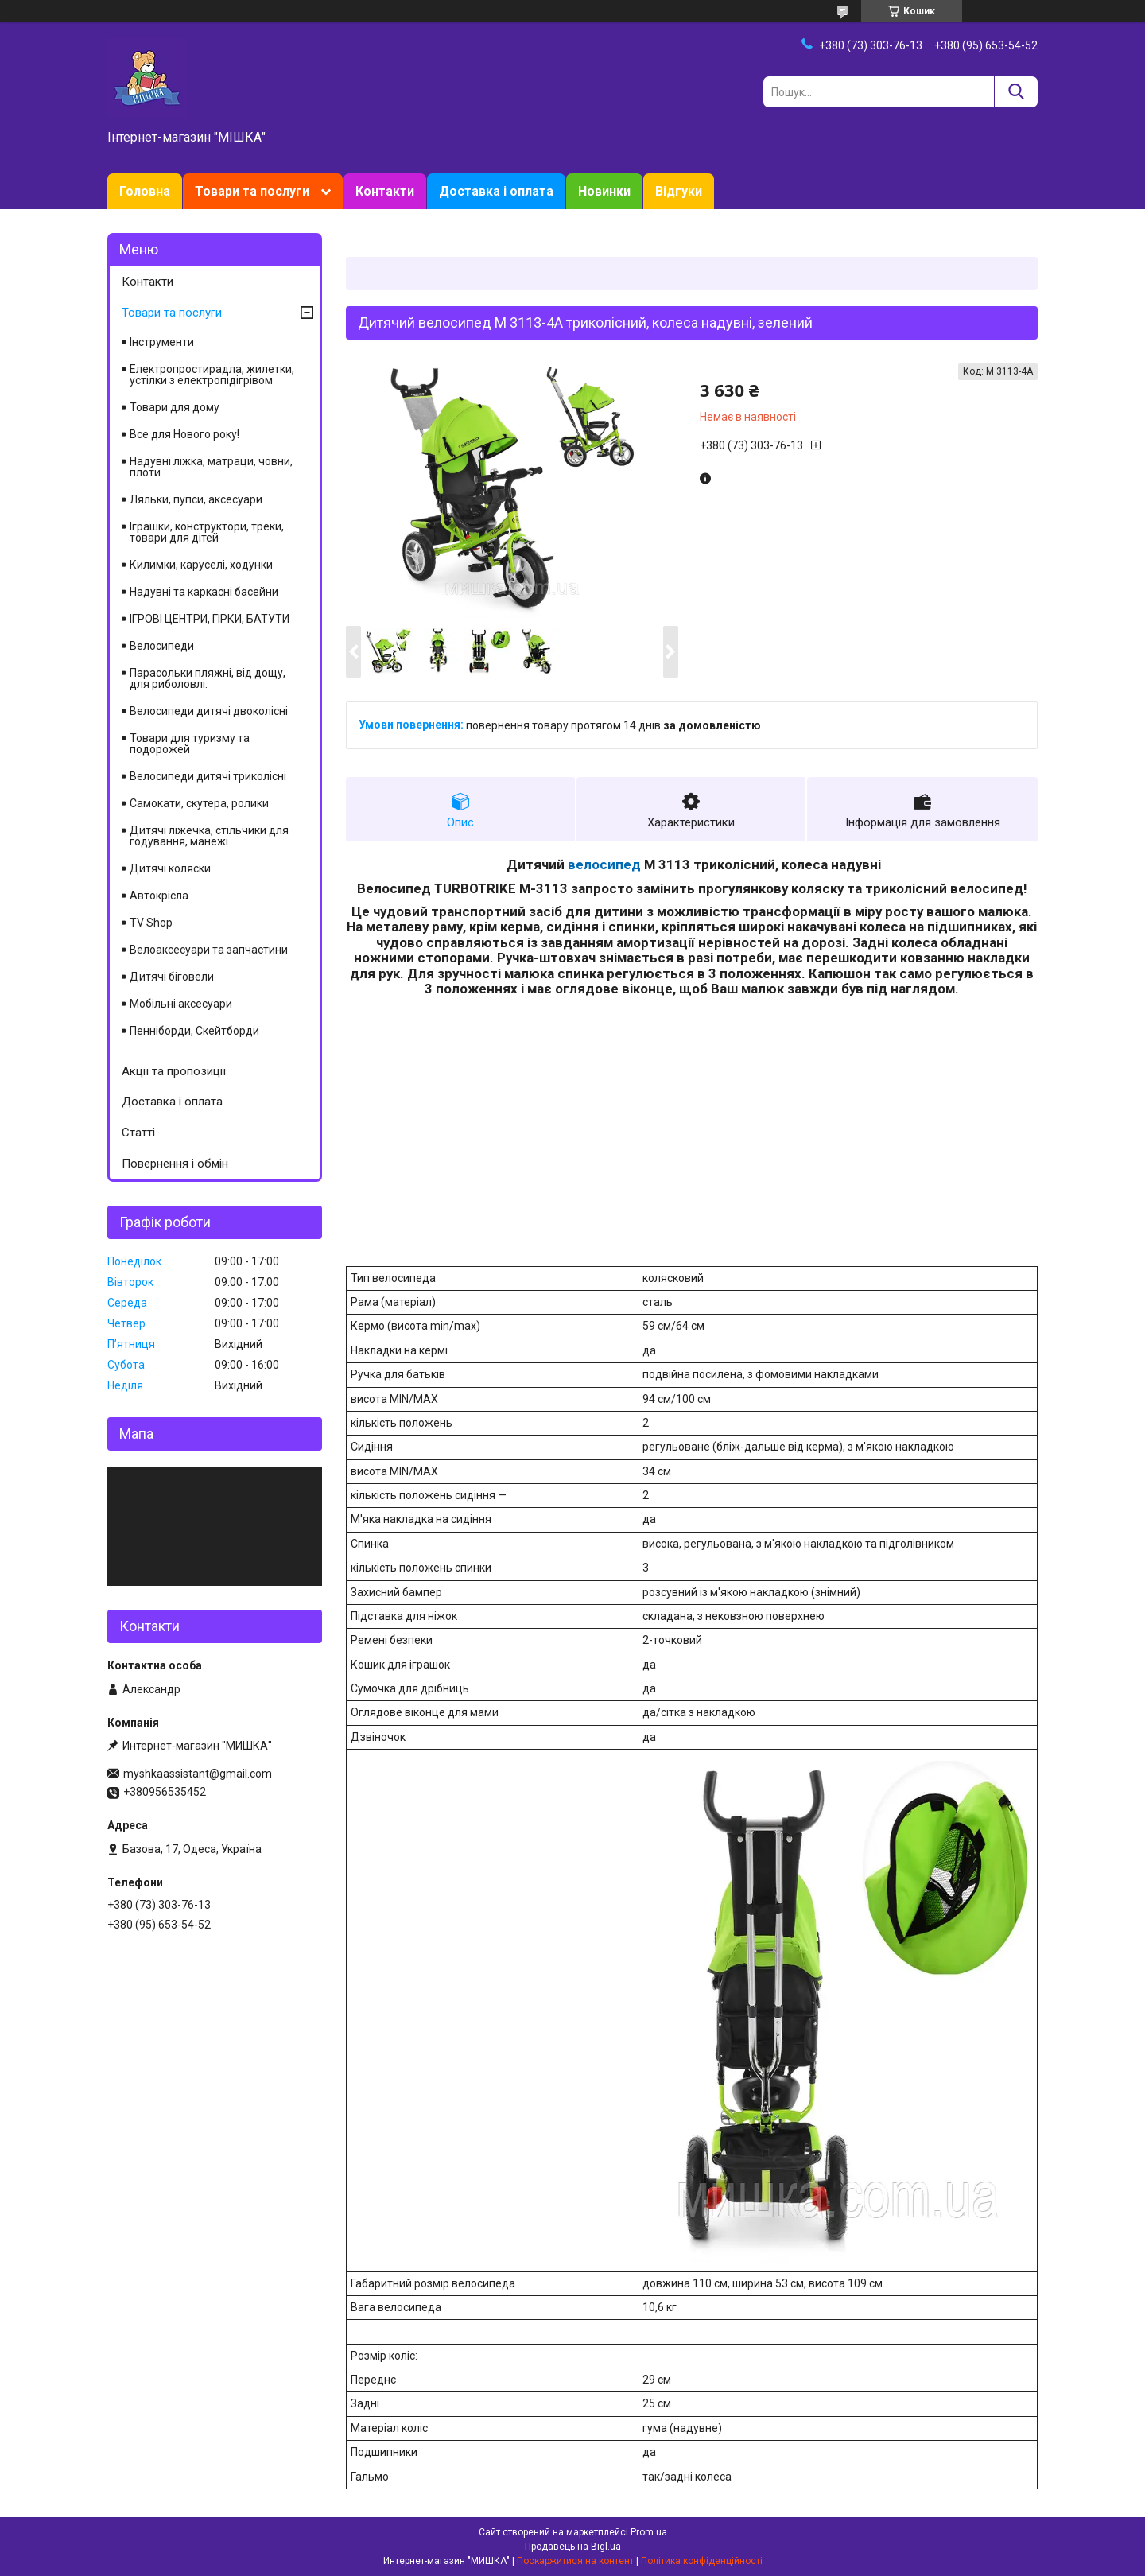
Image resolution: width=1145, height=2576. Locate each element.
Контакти (384, 191)
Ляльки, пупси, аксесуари (196, 499)
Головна (144, 191)
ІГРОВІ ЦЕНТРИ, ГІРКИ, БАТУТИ (209, 618)
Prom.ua (649, 2532)
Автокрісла (159, 895)
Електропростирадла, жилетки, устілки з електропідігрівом (212, 375)
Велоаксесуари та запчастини (209, 949)
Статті (138, 1132)
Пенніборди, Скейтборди (194, 1030)
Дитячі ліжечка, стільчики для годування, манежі (209, 836)
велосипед (604, 864)
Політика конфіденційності (702, 2560)
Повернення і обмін (175, 1163)
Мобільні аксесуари (181, 1003)
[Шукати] (1016, 91)
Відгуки (678, 191)
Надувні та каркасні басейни (204, 591)
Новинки (604, 191)
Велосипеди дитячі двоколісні (209, 711)
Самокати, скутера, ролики (199, 803)
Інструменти (162, 342)
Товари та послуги (252, 191)
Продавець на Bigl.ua (573, 2546)
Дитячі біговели (172, 976)
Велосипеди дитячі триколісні (208, 776)
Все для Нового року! (184, 434)
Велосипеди (162, 645)
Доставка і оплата (496, 191)
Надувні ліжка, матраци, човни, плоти (211, 467)
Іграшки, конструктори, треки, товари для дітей (207, 532)
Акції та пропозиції (174, 1071)
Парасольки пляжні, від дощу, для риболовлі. (207, 678)
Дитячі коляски (170, 868)
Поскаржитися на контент (575, 2560)
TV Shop (151, 922)
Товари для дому (174, 407)
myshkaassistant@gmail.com (197, 1773)
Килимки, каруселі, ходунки (201, 564)
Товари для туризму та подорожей (190, 744)
